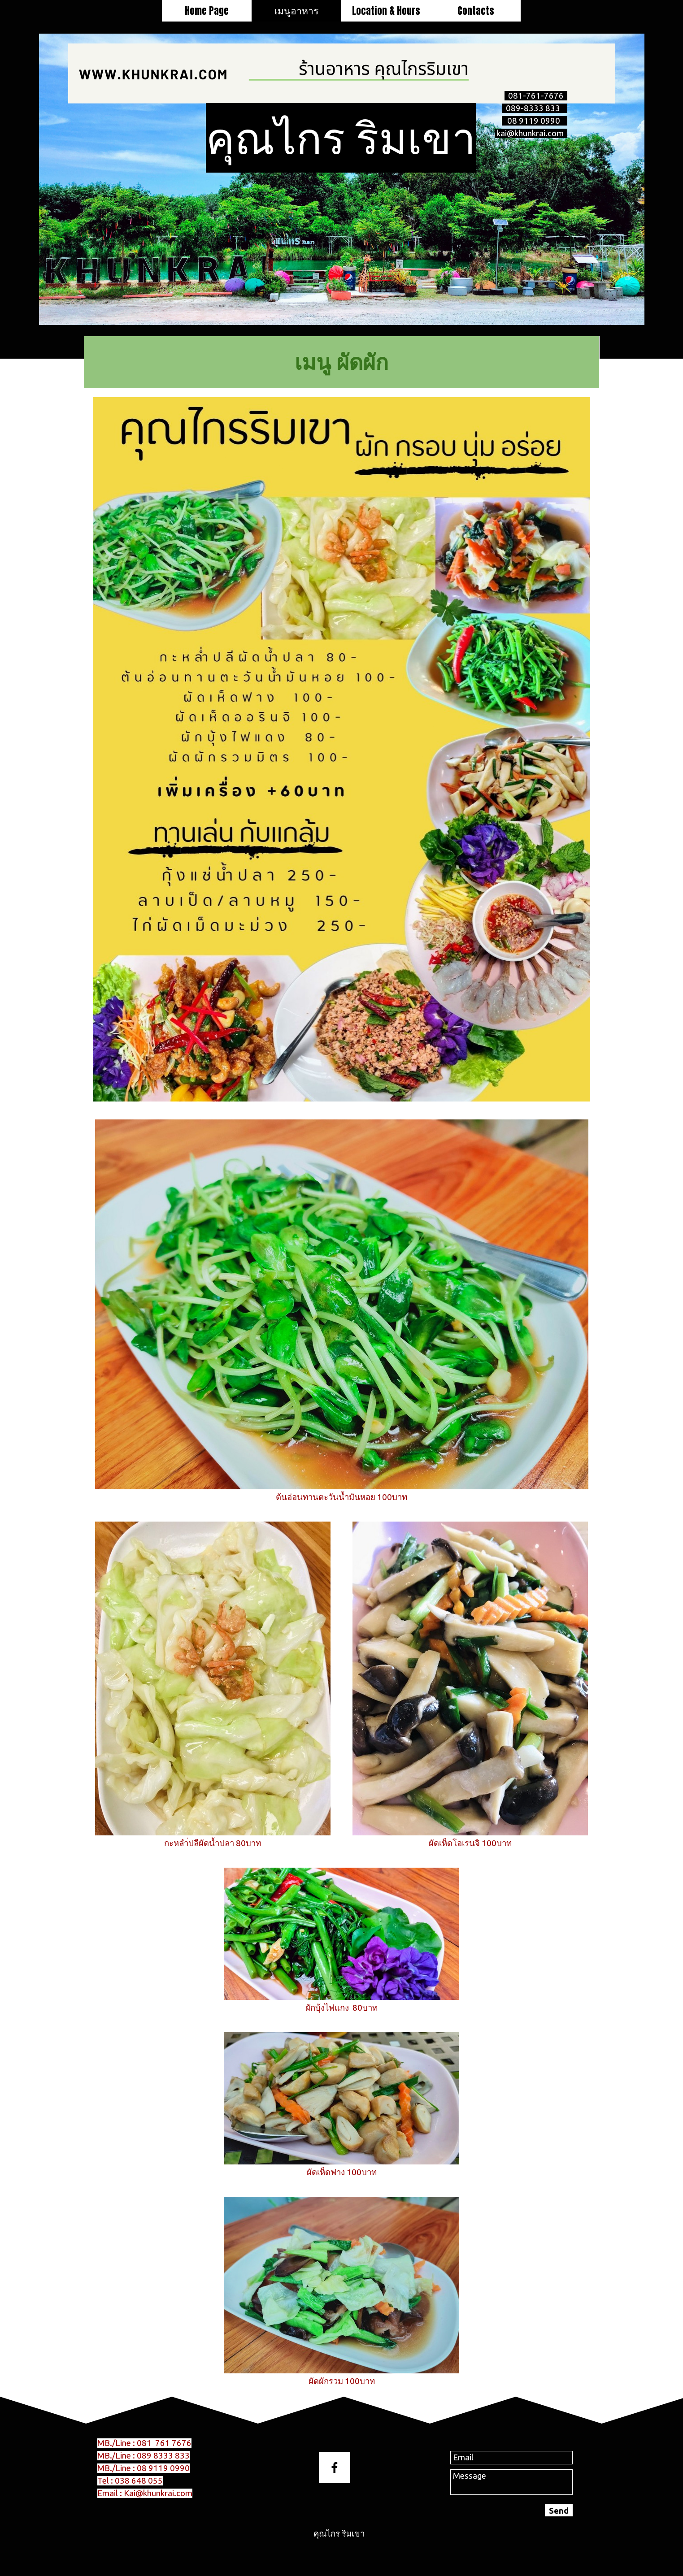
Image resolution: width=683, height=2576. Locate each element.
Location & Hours (386, 11)
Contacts (475, 11)
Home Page (207, 11)
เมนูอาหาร (296, 10)
